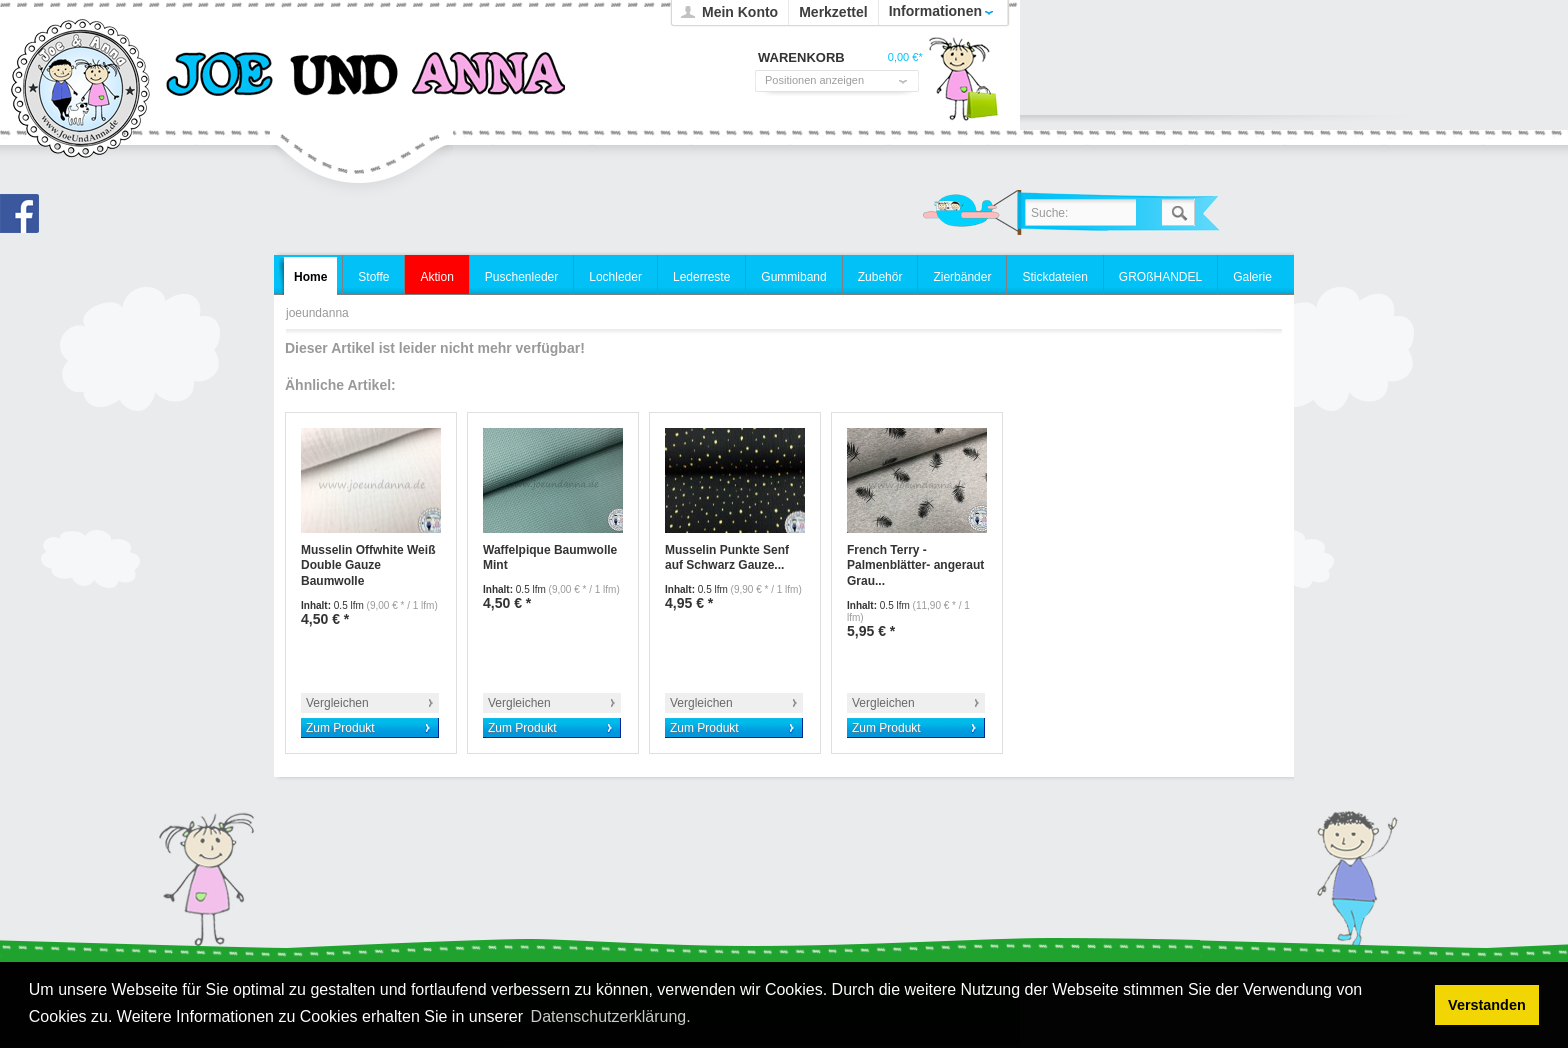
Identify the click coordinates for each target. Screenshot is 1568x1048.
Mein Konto (740, 12)
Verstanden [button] (1487, 1005)
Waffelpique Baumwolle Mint (550, 558)
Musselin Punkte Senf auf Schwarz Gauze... (727, 558)
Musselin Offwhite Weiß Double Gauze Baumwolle (368, 565)
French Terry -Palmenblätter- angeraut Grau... (915, 565)
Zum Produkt (340, 728)
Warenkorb (963, 85)
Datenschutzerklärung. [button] (611, 1016)
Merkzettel (833, 12)
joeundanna (81, 90)
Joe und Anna (25, 219)
